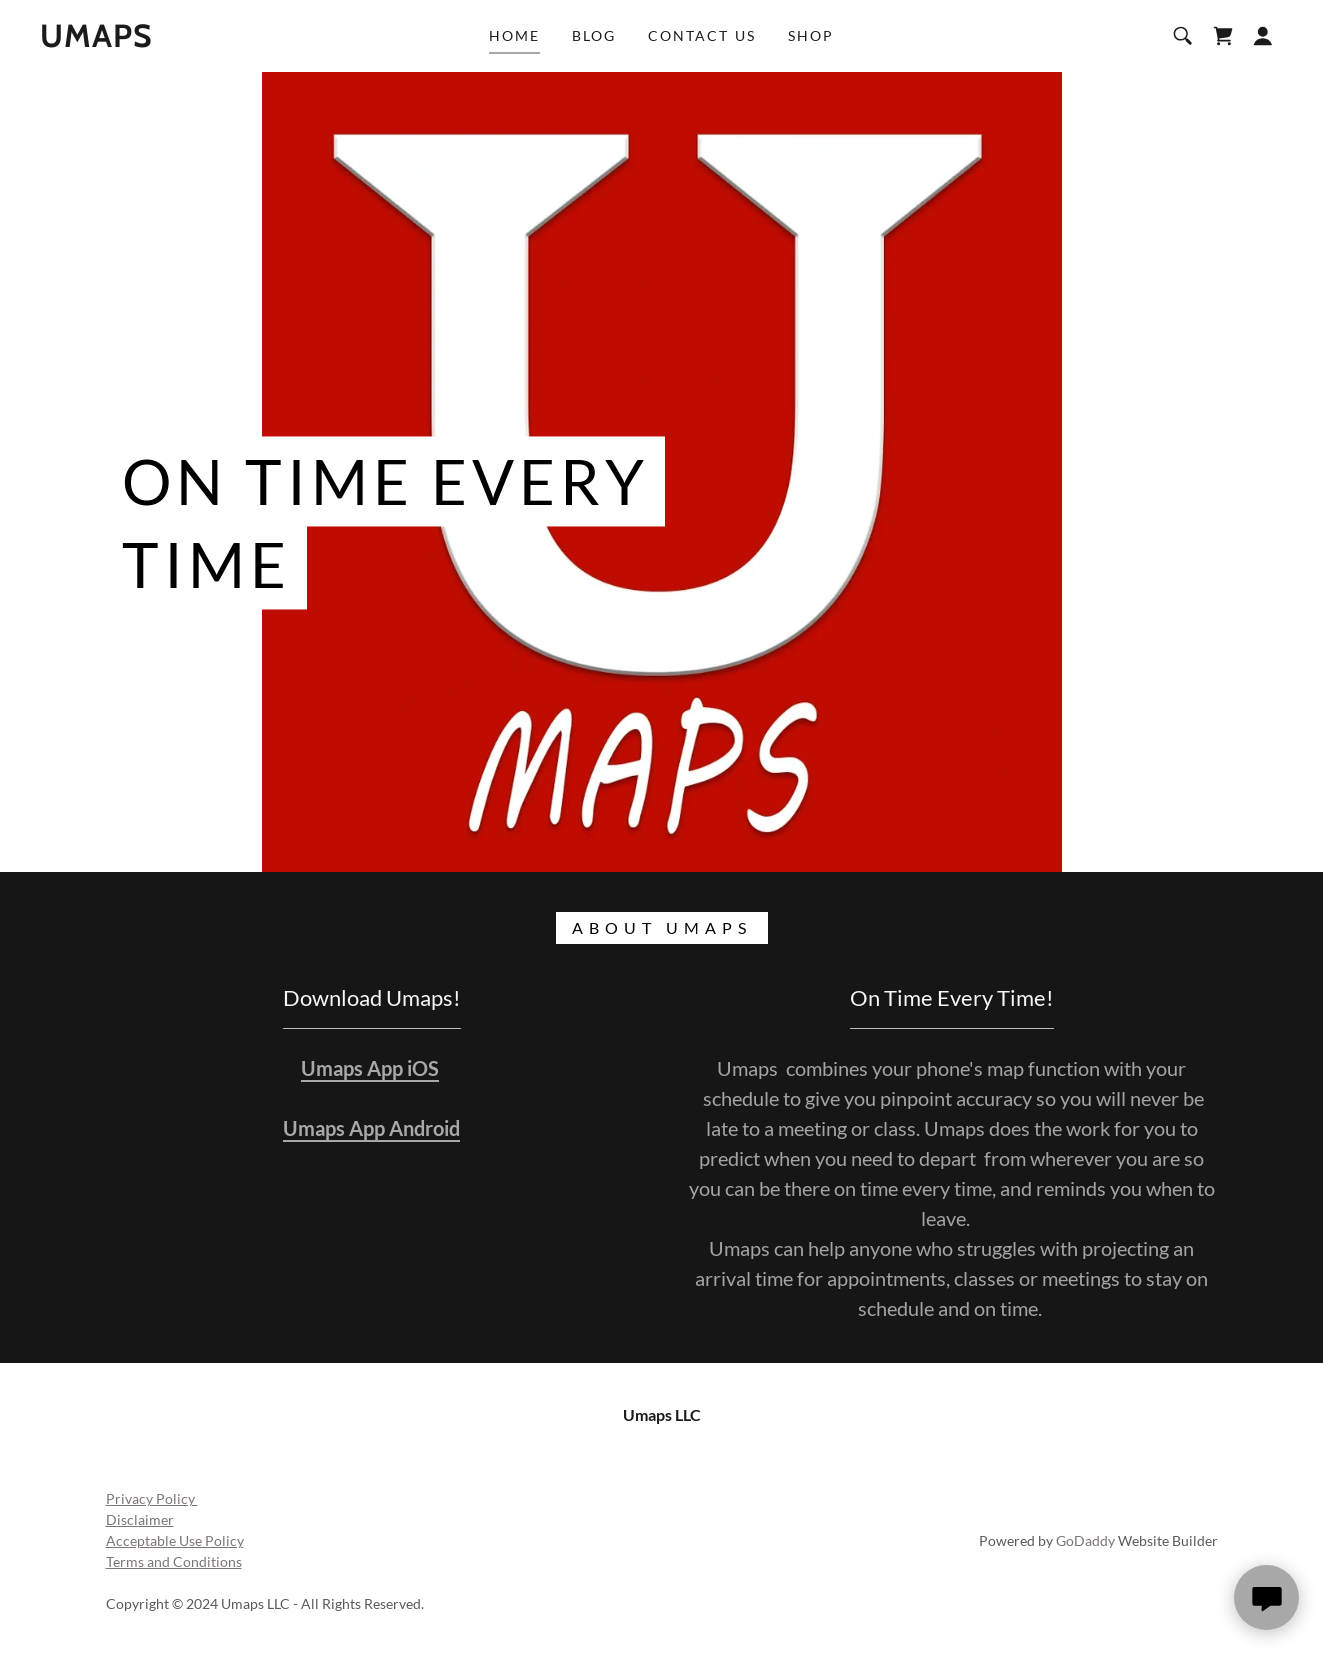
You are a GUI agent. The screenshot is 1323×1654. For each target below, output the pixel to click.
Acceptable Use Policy (175, 1540)
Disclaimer (140, 1519)
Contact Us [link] (701, 35)
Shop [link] (811, 35)
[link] (96, 40)
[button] (1263, 36)
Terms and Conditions (174, 1561)
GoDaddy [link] (1085, 1540)
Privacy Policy (152, 1498)
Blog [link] (594, 35)
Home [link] (514, 35)
